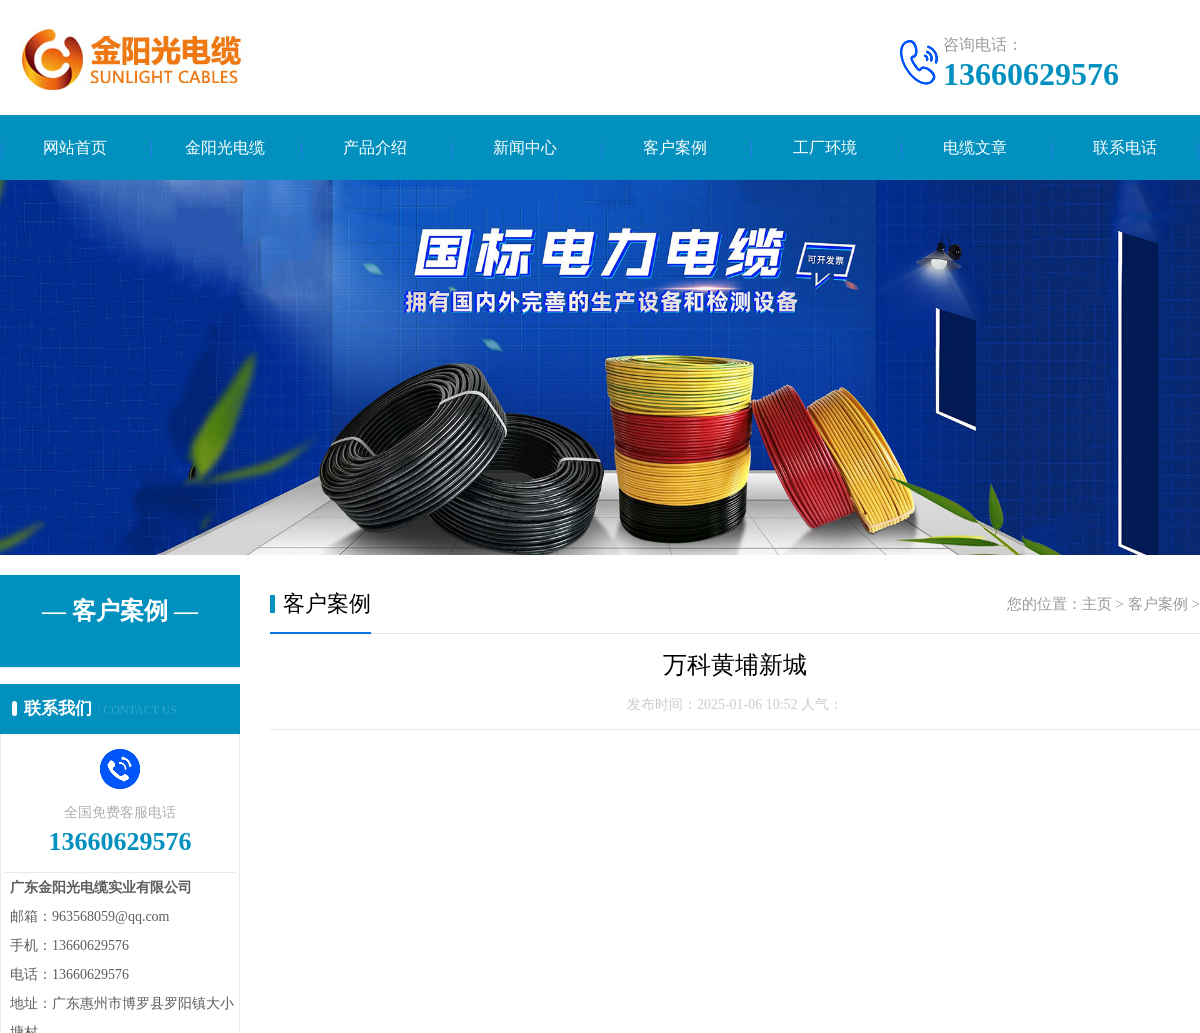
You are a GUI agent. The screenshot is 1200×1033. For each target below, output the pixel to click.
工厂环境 (825, 147)
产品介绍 (375, 147)
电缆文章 (975, 147)
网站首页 (75, 147)
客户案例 (675, 147)
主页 (1097, 604)
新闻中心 (525, 147)
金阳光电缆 (225, 147)
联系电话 (1125, 147)
